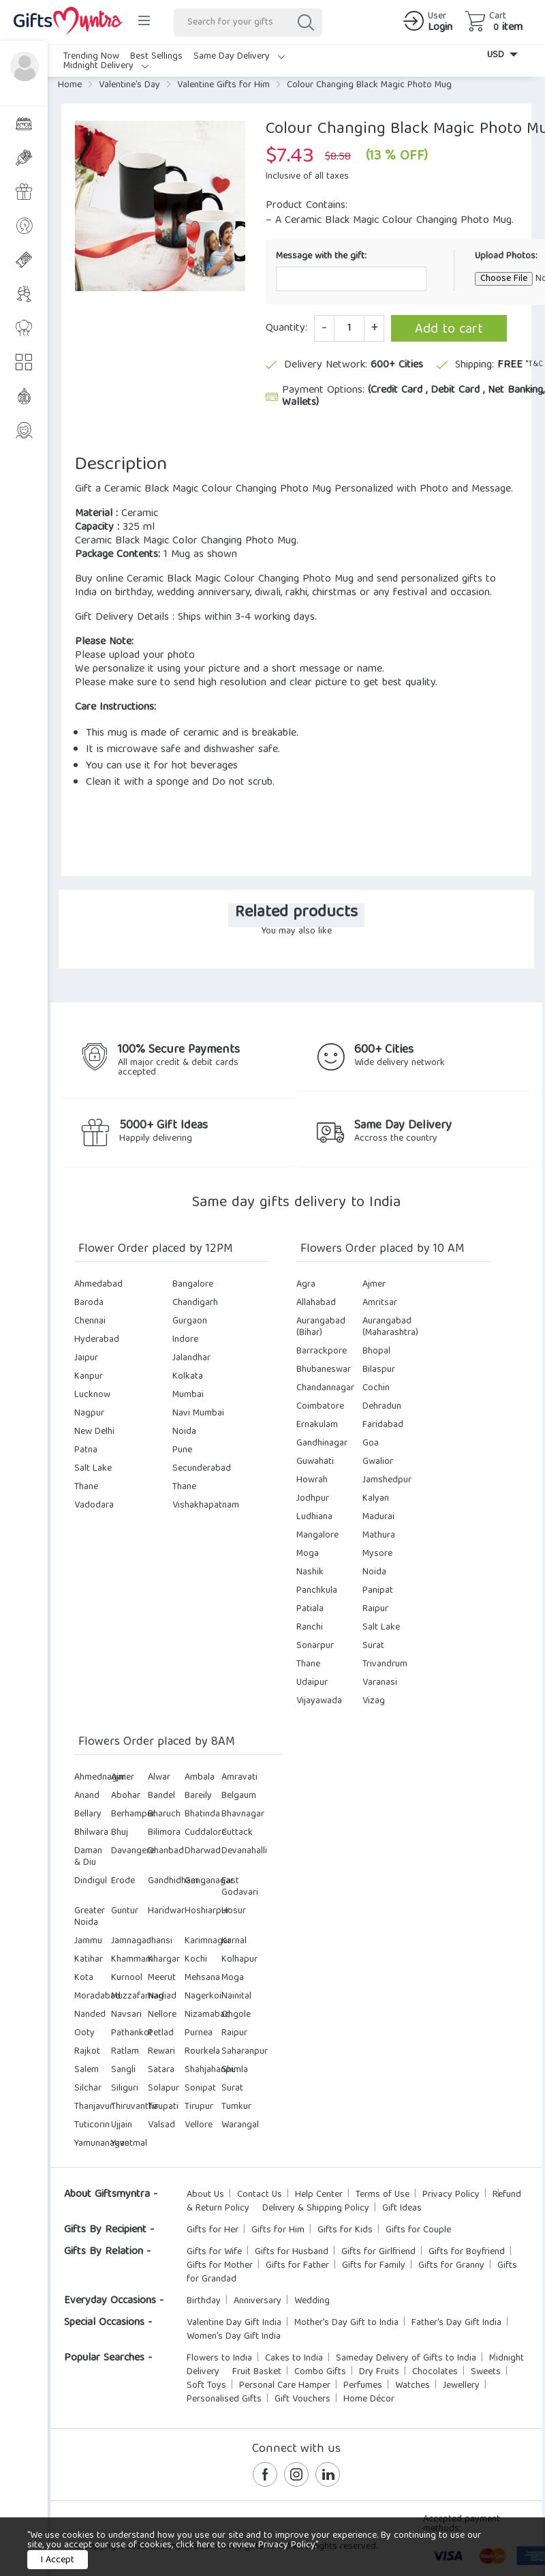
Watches (412, 2386)
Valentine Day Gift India (234, 2323)
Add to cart (449, 330)
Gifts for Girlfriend (378, 2252)
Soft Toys (206, 2386)
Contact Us (259, 2195)
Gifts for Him (278, 2230)
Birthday (204, 2301)
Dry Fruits (379, 2372)
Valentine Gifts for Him (223, 85)
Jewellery (461, 2386)
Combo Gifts (320, 2372)
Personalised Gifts (224, 2399)
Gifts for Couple (418, 2230)
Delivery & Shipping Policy (315, 2208)
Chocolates (435, 2372)
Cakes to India (294, 2358)
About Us (205, 2195)
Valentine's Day (129, 85)
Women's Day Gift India (234, 2336)
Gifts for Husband (291, 2252)
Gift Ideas (402, 2208)
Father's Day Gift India (456, 2323)
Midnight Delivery (106, 66)
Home (70, 85)
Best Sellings (156, 56)
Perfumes (362, 2386)
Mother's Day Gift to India (346, 2323)
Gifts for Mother (220, 2266)
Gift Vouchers (302, 2399)
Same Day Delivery (239, 56)
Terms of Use (382, 2195)
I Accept (57, 2560)
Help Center (319, 2195)
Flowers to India (219, 2358)
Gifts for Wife (214, 2252)
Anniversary (257, 2301)
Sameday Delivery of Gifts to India (406, 2358)
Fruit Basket (256, 2372)
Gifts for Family (373, 2266)
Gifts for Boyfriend (467, 2252)
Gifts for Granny (451, 2266)
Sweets (486, 2372)
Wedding (312, 2301)
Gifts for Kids (345, 2230)
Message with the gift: (321, 255)
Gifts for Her (212, 2230)
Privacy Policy (451, 2195)
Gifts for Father (297, 2266)
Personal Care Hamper (284, 2386)
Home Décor (368, 2399)
